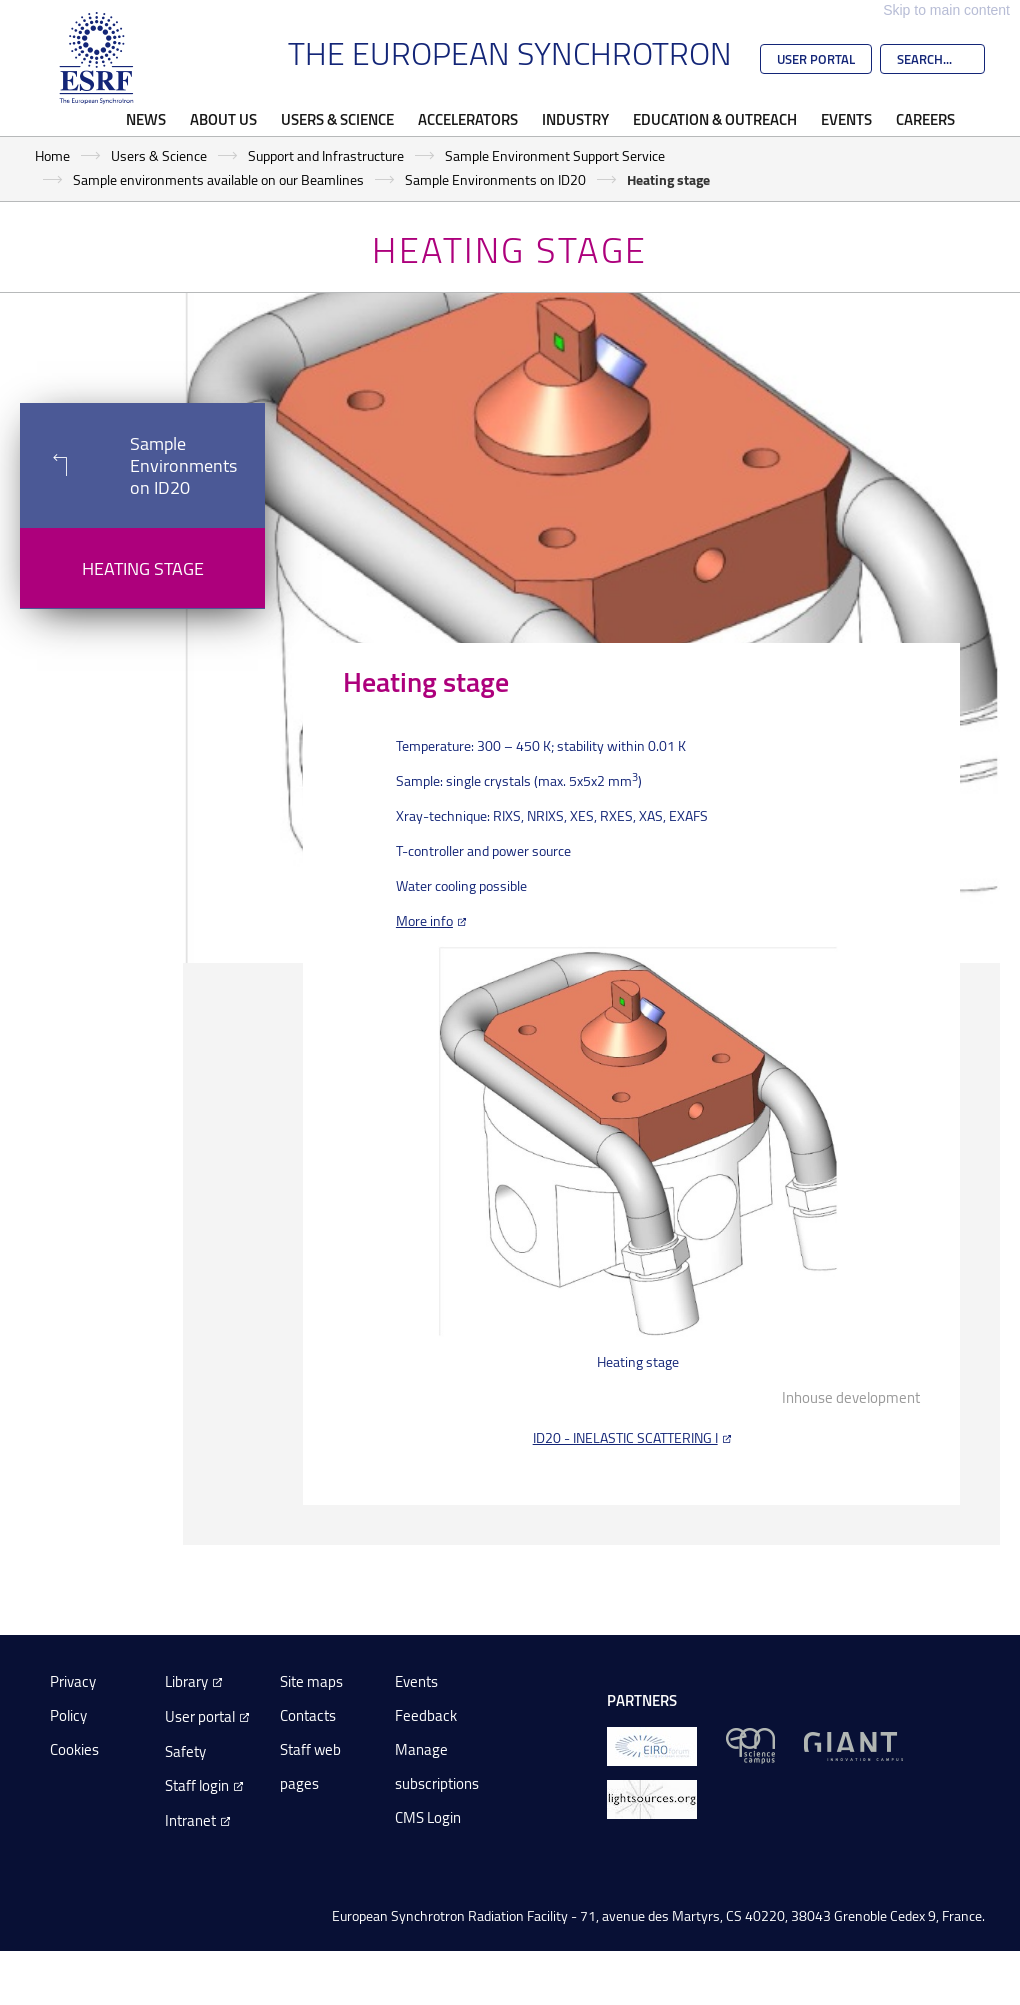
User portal (200, 1716)
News (146, 119)
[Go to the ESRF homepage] (97, 58)
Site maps (311, 1681)
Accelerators (468, 119)
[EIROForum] (652, 1744)
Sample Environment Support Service (555, 155)
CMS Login (428, 1817)
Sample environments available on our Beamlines (218, 179)
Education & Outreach (715, 119)
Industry (575, 119)
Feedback (426, 1715)
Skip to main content (946, 10)
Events (846, 119)
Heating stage (143, 568)
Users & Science (337, 119)
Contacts (308, 1715)
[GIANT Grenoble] (853, 1744)
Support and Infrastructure (326, 155)
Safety (185, 1751)
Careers (925, 119)
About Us (223, 119)
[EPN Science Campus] (750, 1744)
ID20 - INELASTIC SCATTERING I (625, 1437)
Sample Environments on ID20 (495, 179)
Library (186, 1681)
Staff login (197, 1785)
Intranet (190, 1820)
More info (424, 920)
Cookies (74, 1749)
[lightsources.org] (652, 1797)
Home (52, 155)
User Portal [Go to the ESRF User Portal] (816, 59)
